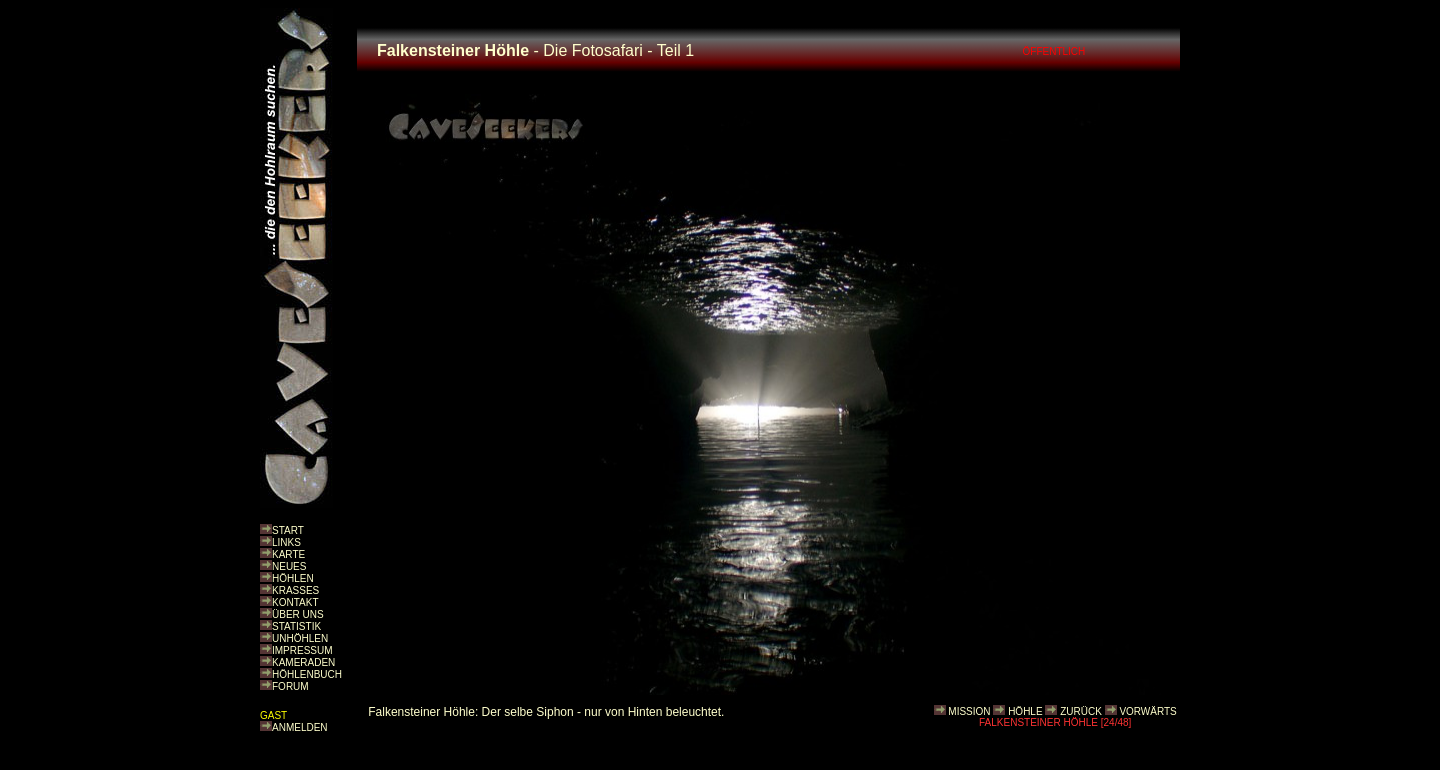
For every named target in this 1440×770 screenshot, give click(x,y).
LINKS (286, 542)
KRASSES (295, 590)
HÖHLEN (293, 578)
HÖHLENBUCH (307, 674)
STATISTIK (296, 626)
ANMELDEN (300, 727)
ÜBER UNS (298, 614)
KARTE (288, 554)
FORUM (290, 686)
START (288, 530)
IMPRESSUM (302, 650)
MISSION (969, 711)
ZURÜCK (1081, 711)
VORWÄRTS (1147, 711)
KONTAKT (295, 602)
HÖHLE (1025, 711)
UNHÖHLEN (300, 638)
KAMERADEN (303, 662)
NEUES (289, 566)
